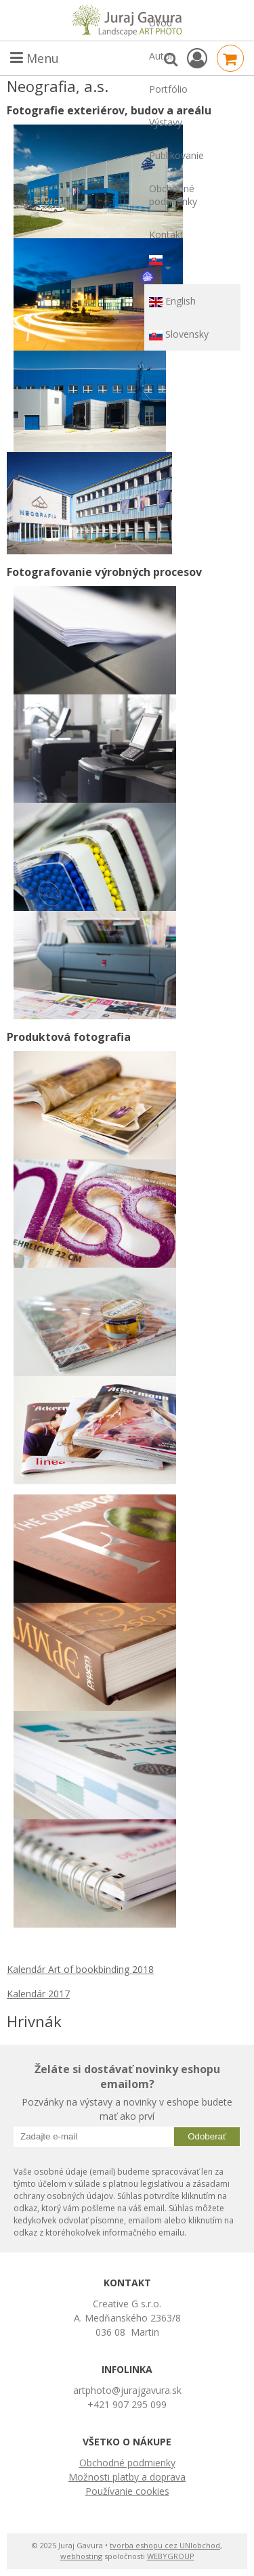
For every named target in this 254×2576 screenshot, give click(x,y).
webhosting (81, 2556)
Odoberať (207, 2136)
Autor (161, 55)
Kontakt (166, 234)
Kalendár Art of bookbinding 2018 (80, 1969)
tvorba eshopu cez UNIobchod (165, 2545)
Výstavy (165, 122)
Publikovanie (176, 155)
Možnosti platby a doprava (127, 2476)
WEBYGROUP (170, 2556)
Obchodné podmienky (173, 195)
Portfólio (168, 89)
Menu (34, 58)
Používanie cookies (127, 2491)
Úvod (160, 22)
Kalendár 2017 (38, 1993)
